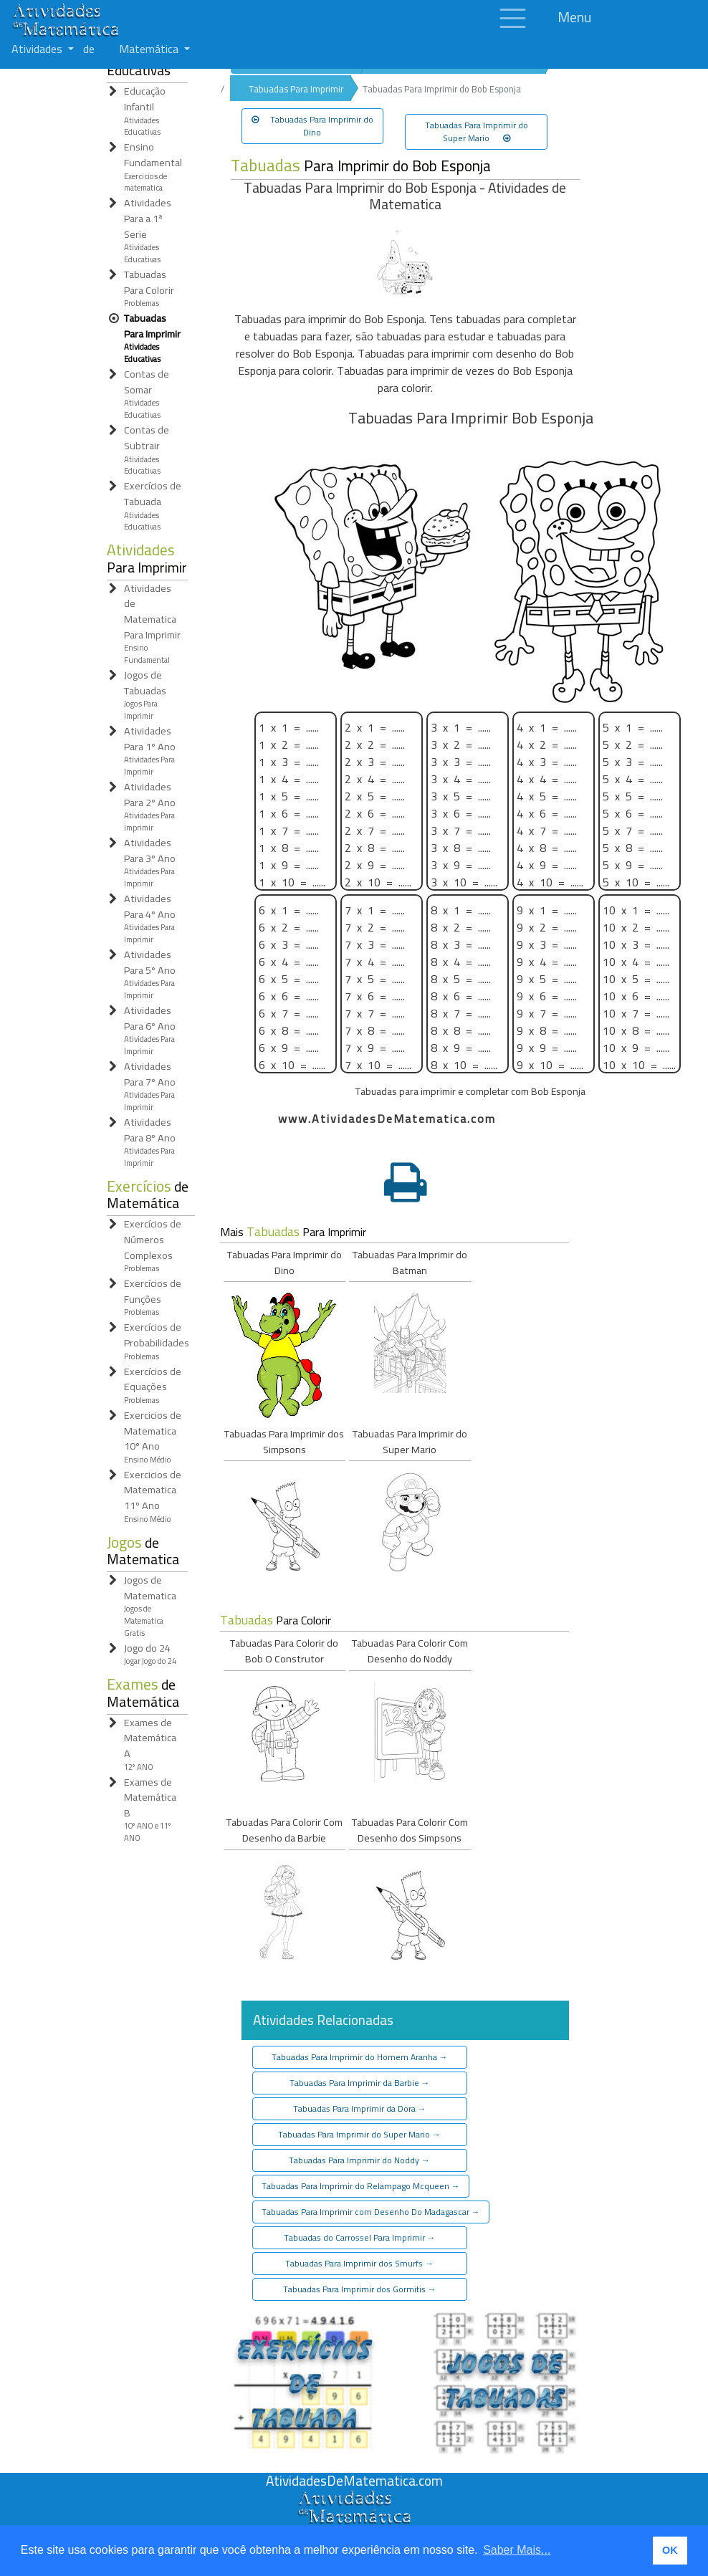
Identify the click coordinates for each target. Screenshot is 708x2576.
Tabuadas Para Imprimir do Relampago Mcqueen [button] (361, 2186)
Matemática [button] (150, 48)
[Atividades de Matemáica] (354, 2498)
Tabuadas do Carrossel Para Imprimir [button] (360, 2237)
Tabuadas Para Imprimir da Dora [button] (359, 2108)
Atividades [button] (38, 48)
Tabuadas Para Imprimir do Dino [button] (312, 125)
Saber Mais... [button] (516, 2550)
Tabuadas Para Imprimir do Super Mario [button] (476, 131)
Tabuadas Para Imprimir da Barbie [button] (360, 2082)
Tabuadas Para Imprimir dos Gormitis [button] (359, 2289)
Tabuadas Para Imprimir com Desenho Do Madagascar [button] (371, 2211)
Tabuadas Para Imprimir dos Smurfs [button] (359, 2263)
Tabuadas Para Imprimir (296, 88)
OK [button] (670, 2550)
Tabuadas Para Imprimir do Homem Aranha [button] (360, 2057)
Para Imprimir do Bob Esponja (361, 166)
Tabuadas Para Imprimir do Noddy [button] (359, 2160)
